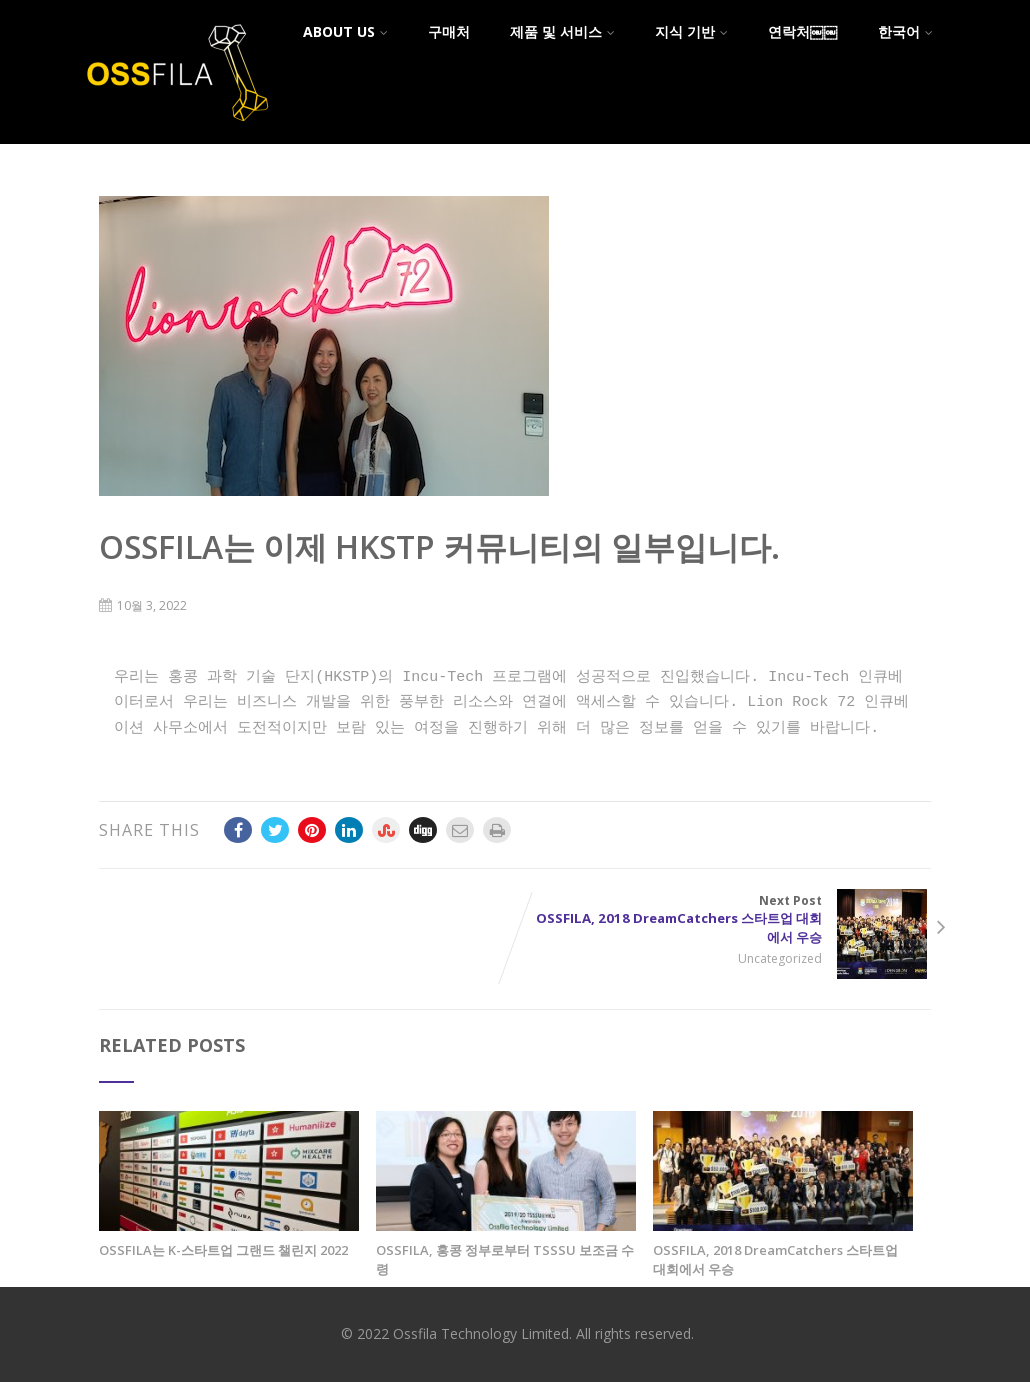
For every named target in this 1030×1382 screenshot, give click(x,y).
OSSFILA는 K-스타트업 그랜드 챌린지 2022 (223, 1250)
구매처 (449, 31)
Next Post (723, 919)
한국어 (905, 31)
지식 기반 (691, 31)
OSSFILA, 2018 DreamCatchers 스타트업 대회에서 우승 (775, 1259)
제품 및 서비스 (562, 31)
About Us (345, 31)
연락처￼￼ (803, 31)
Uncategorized (784, 958)
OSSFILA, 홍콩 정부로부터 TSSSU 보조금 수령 (505, 1259)
